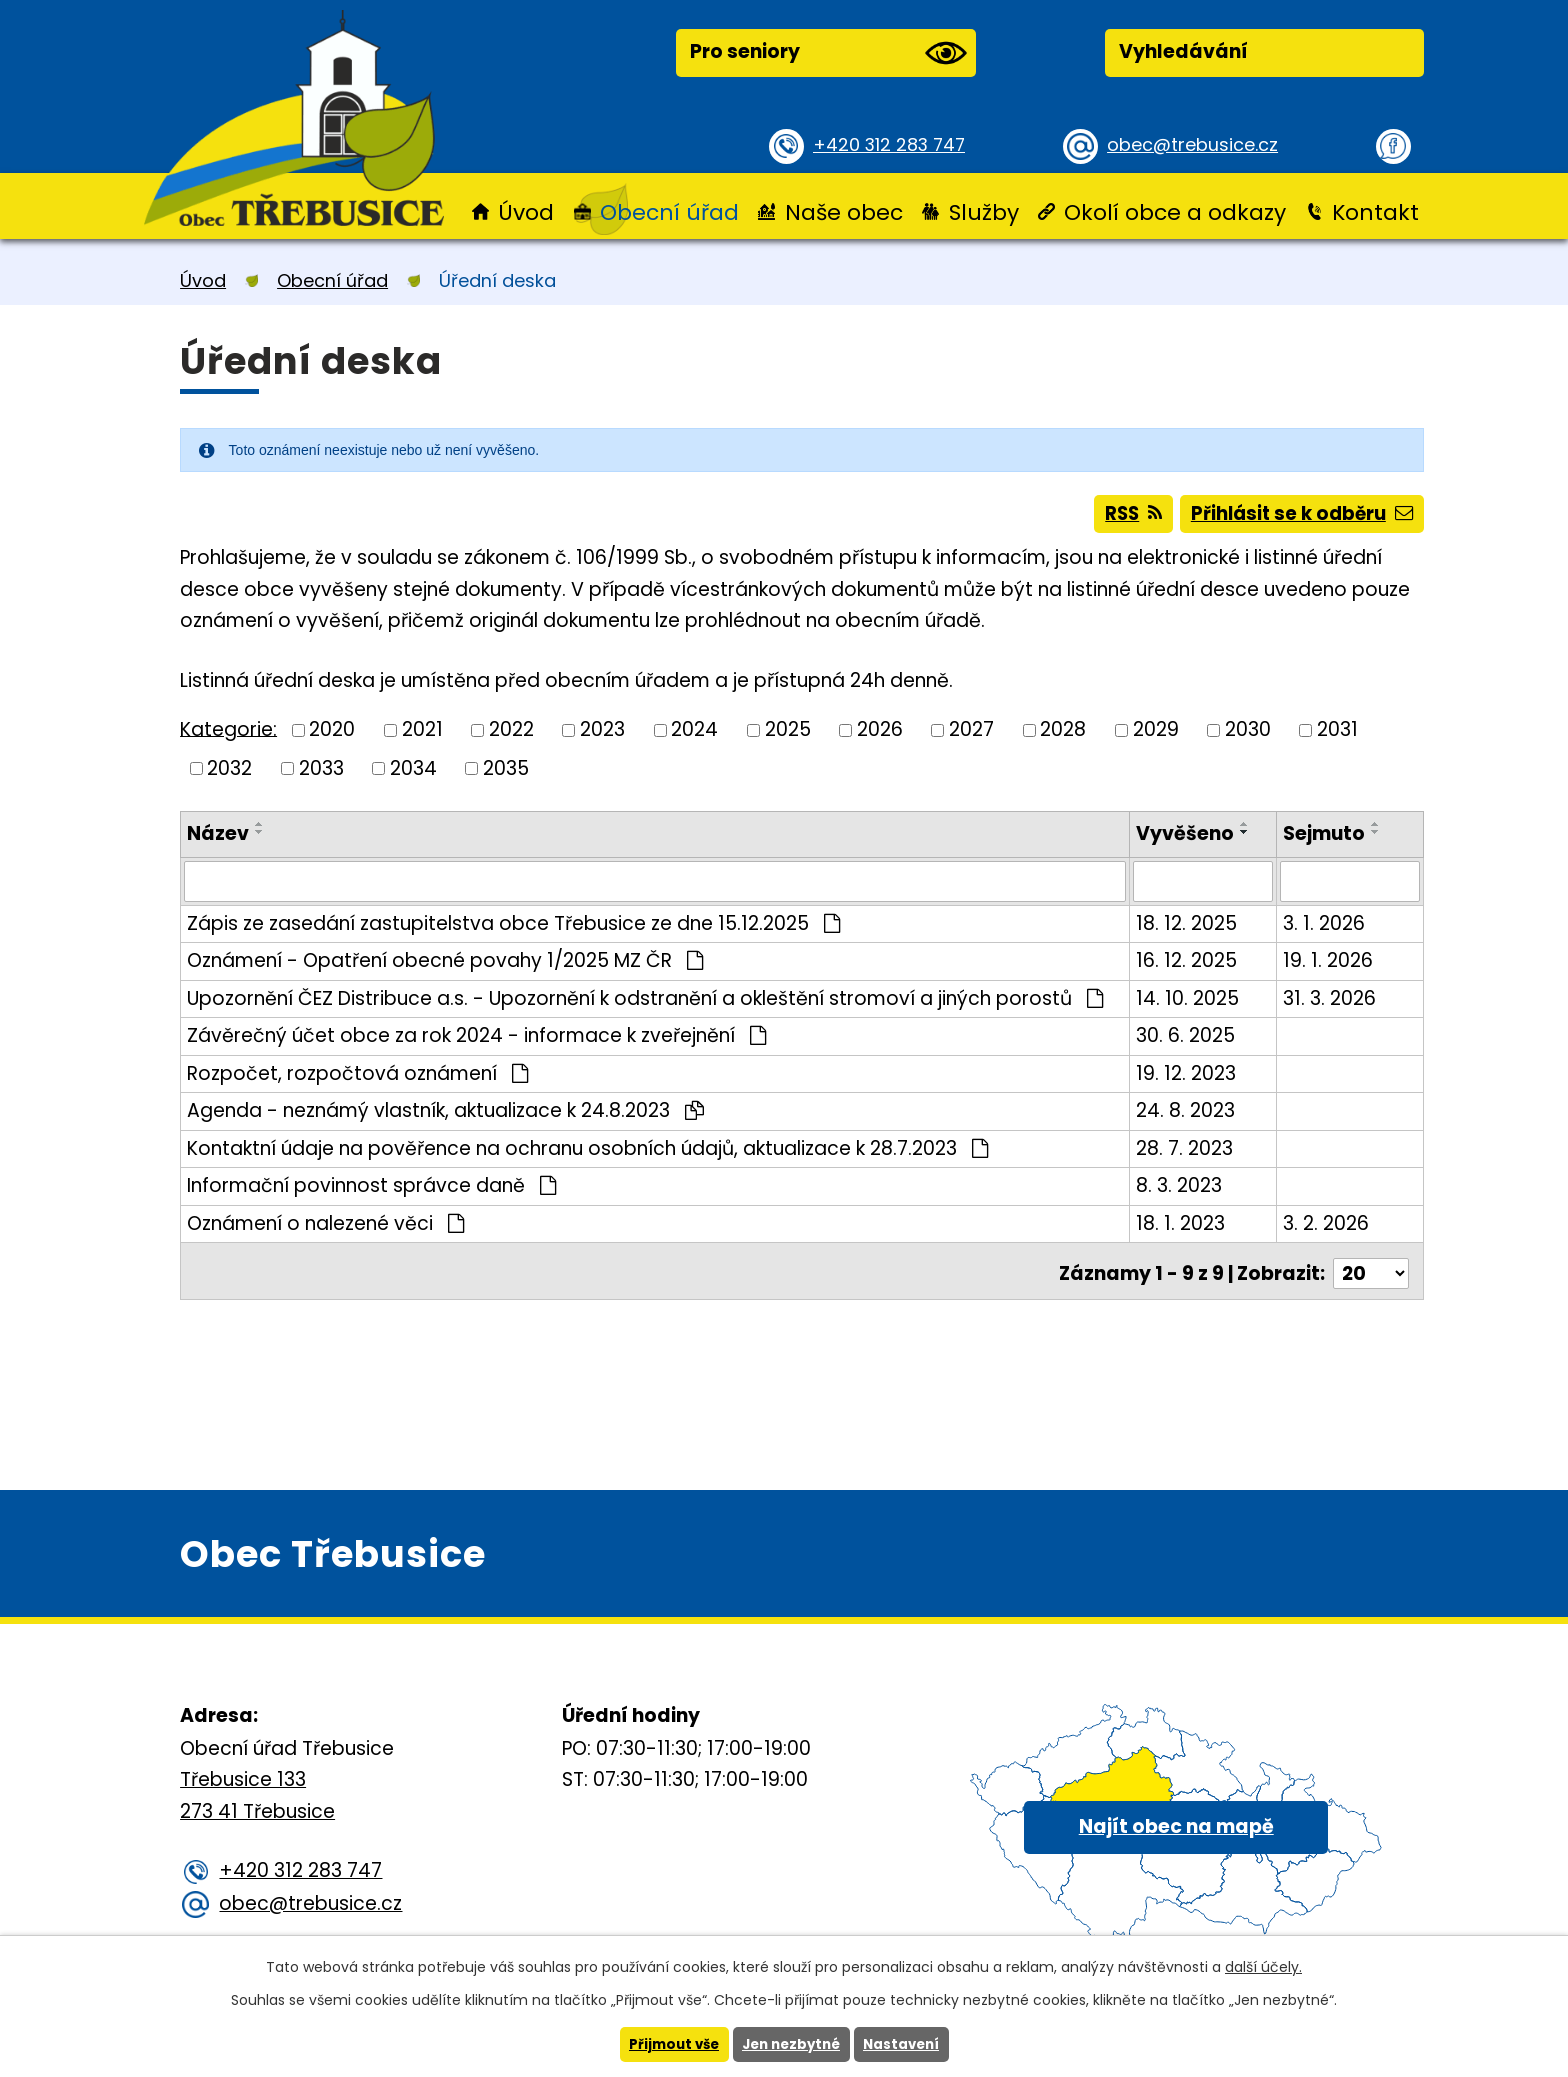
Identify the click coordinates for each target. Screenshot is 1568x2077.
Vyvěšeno (1187, 840)
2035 (506, 774)
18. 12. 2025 (1188, 928)
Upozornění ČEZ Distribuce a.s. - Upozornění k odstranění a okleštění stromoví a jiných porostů (645, 1003)
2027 (971, 735)
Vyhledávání (1183, 51)
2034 (413, 774)
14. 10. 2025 (1189, 1003)
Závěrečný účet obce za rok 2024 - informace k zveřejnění (476, 1041)
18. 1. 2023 (1182, 1228)
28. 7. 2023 (1186, 1153)
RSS (1120, 517)
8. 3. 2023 (1181, 1191)
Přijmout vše (668, 2044)
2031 (1337, 735)
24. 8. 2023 (1187, 1116)
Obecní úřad (669, 212)
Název (218, 840)
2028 (1063, 735)
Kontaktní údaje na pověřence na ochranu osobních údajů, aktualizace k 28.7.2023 (587, 1153)
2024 (694, 735)
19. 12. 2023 (1188, 1078)
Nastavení (907, 2044)
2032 (229, 774)
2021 (422, 735)
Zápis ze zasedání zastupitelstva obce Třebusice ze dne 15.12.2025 (513, 928)
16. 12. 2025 (1188, 966)
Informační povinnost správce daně (371, 1191)
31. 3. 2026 (1330, 1003)
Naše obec (844, 212)
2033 (321, 774)
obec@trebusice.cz (1198, 144)
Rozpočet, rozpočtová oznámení (357, 1078)
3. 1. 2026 (1325, 928)
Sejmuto (1325, 840)
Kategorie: (228, 735)
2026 (880, 735)
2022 (511, 735)
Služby (984, 212)
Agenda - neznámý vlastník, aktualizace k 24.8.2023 (445, 1116)
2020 (332, 735)
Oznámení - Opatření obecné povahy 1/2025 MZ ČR (445, 966)
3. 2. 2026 (1327, 1228)
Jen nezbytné (791, 2044)
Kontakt (1375, 212)
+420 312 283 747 (894, 144)
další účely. (1263, 1966)
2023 (602, 735)
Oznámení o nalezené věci (325, 1228)
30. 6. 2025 (1187, 1041)
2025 (788, 735)
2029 (1156, 735)
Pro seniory (828, 53)
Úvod (526, 212)
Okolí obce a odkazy (1175, 212)
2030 (1248, 735)
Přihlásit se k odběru (1298, 517)
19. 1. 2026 (1329, 966)
